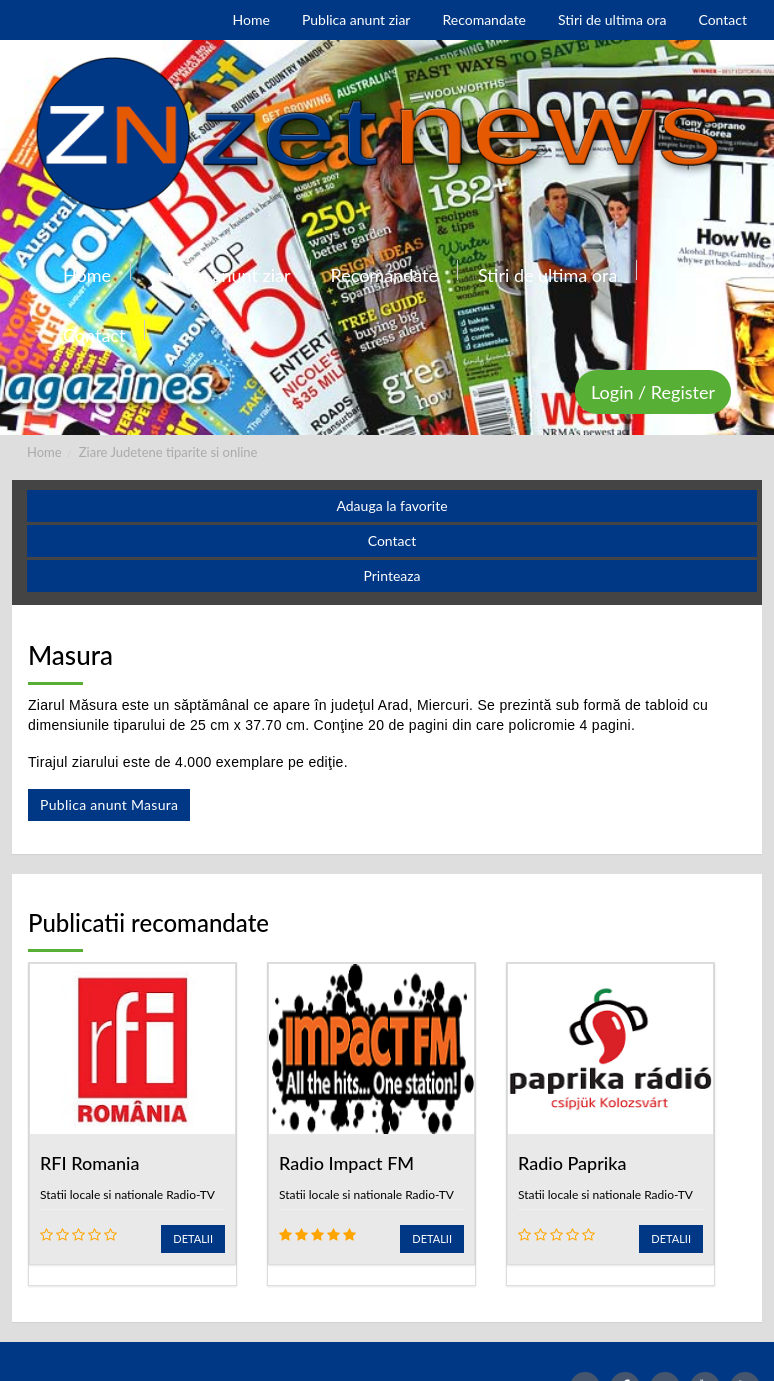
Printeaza (391, 575)
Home (44, 452)
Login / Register (653, 392)
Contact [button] (392, 540)
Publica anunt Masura (109, 804)
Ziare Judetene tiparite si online (168, 452)
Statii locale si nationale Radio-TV (127, 1194)
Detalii (193, 1238)
